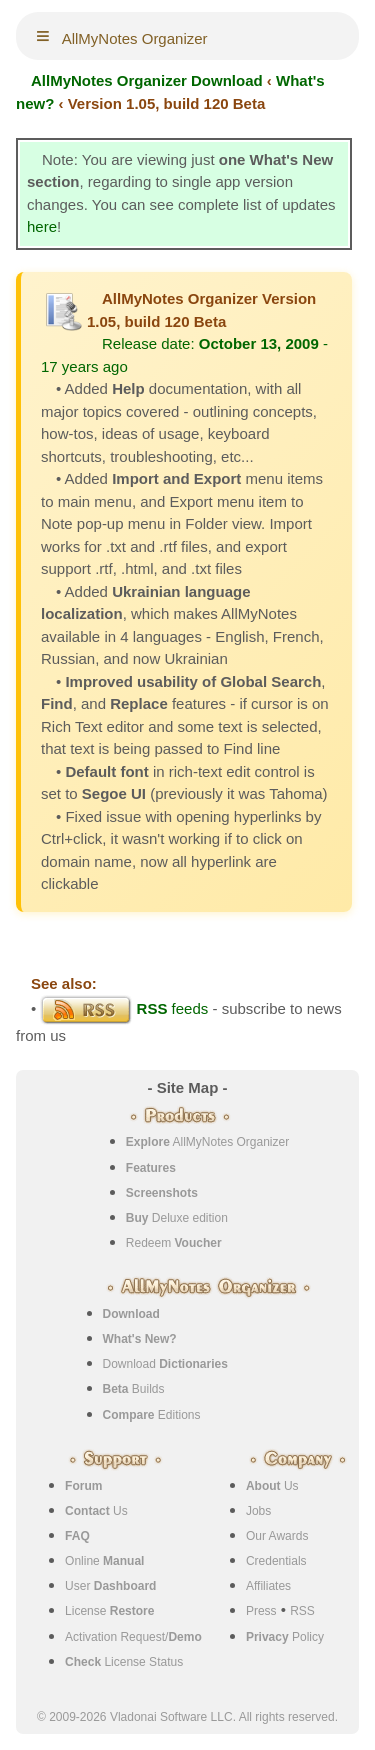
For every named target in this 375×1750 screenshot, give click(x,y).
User (110, 1586)
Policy (285, 1637)
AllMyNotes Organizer (207, 1142)
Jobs (258, 1511)
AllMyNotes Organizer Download (147, 80)
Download (165, 1364)
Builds (134, 1389)
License (109, 1611)
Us (96, 1511)
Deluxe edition (177, 1218)
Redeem (174, 1243)
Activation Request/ (133, 1637)
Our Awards (277, 1536)
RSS (302, 1611)
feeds (124, 1008)
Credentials (276, 1561)
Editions (152, 1415)
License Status (124, 1662)
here (42, 226)
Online (104, 1561)
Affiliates (268, 1586)
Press (261, 1611)
